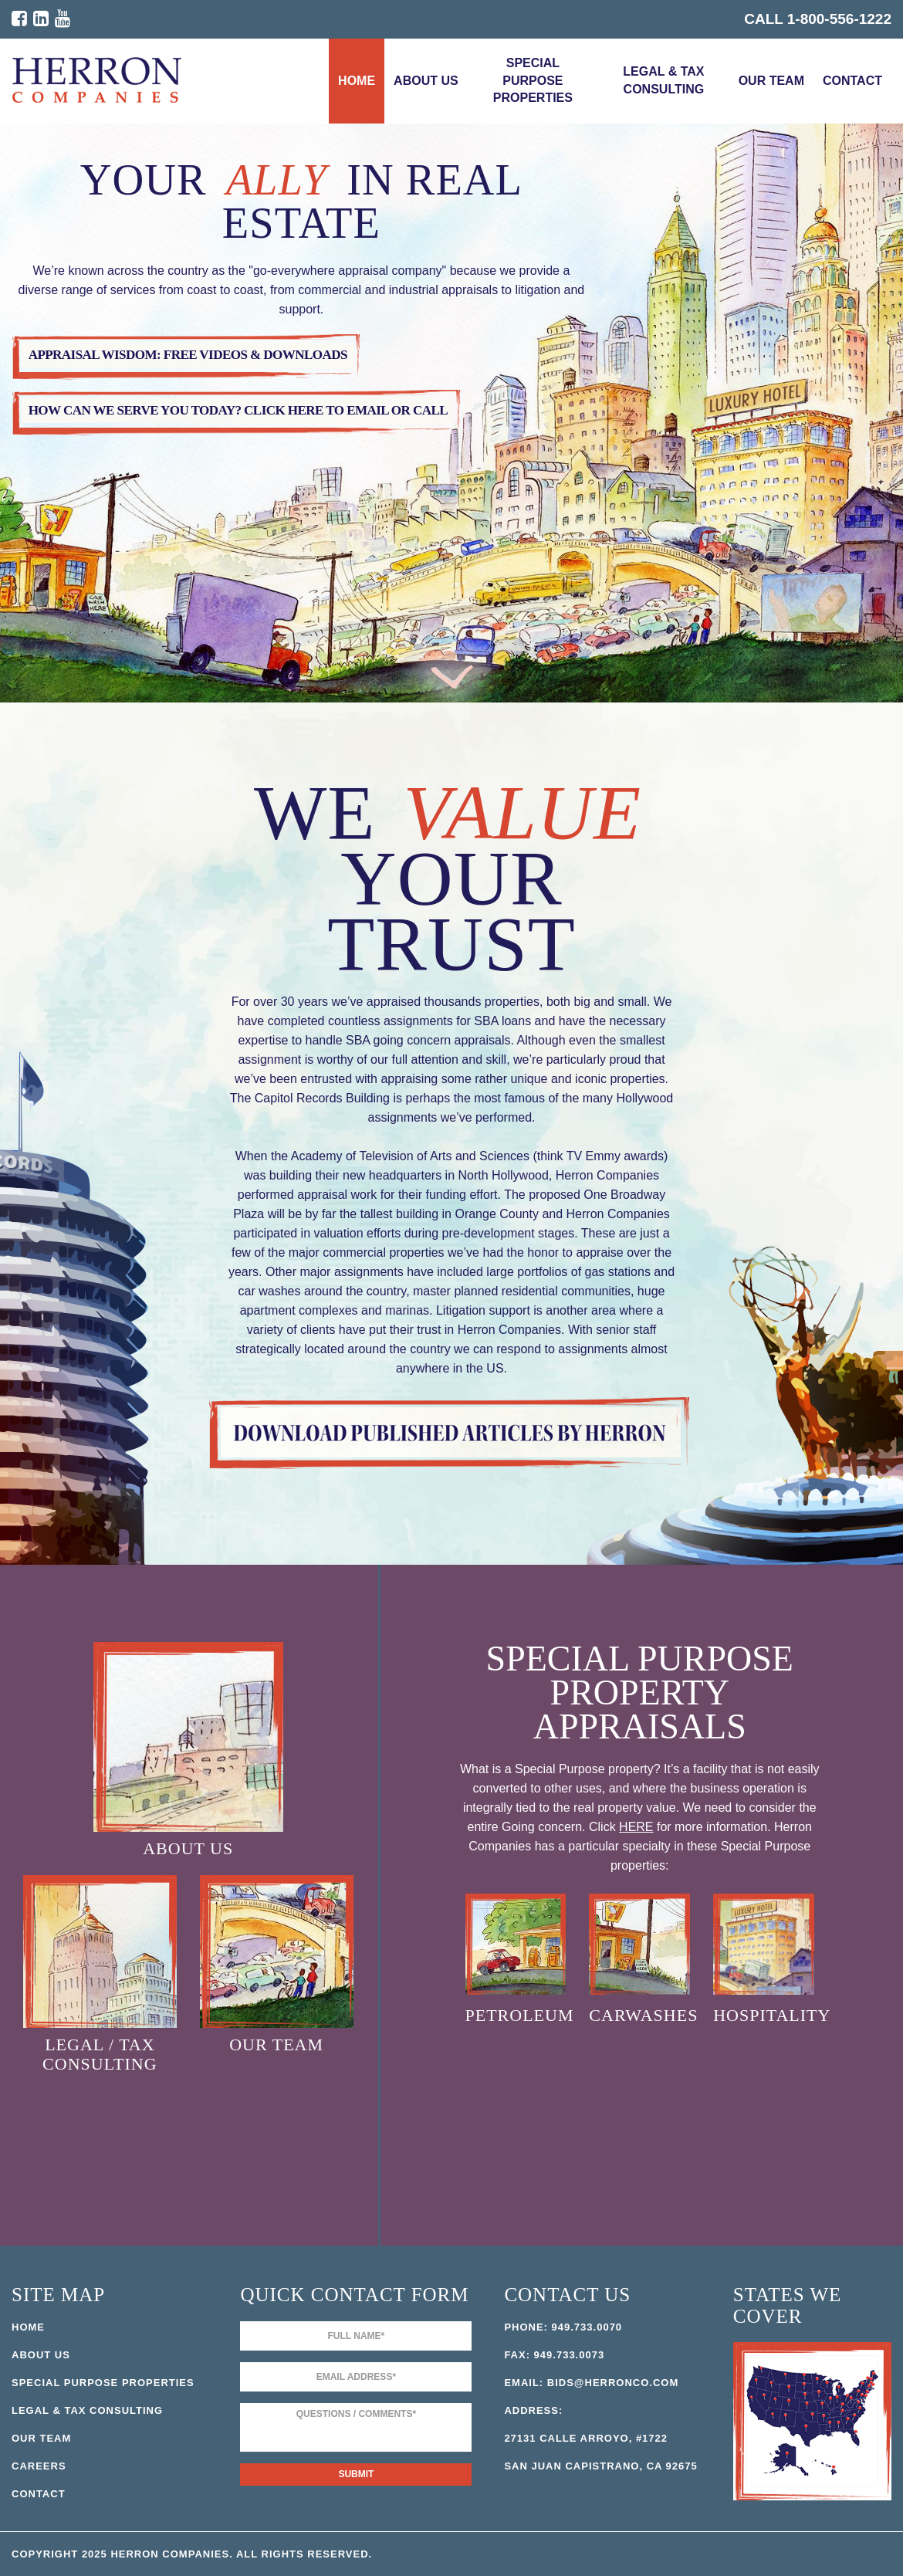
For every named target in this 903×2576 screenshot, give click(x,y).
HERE (636, 1826)
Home (356, 80)
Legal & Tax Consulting (663, 80)
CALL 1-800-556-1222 (817, 19)
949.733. (574, 2327)
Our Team (771, 80)
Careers (39, 2466)
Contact (852, 80)
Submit (356, 2474)
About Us (426, 80)
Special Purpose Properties (533, 80)
